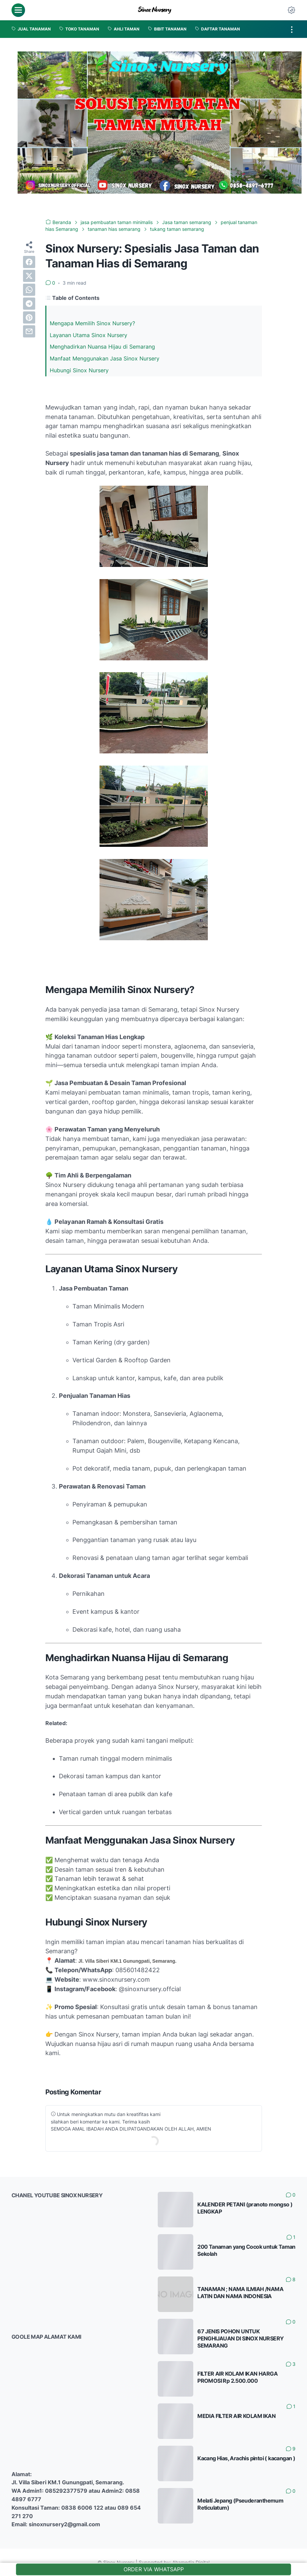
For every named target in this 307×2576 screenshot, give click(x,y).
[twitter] (29, 276)
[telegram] (29, 304)
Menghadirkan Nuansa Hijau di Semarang (102, 346)
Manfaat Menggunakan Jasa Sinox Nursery (104, 358)
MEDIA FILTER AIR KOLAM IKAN (236, 2416)
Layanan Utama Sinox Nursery (88, 335)
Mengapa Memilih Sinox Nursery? (92, 323)
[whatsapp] (29, 290)
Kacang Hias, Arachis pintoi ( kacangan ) (246, 2458)
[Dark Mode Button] (291, 10)
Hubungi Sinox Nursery (79, 370)
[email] (29, 331)
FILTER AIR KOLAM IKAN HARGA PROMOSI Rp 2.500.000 (237, 2377)
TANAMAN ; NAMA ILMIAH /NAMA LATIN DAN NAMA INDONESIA (240, 2292)
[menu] (18, 10)
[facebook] (29, 262)
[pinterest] (29, 317)
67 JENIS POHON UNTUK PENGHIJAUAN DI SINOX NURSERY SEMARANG (240, 2338)
